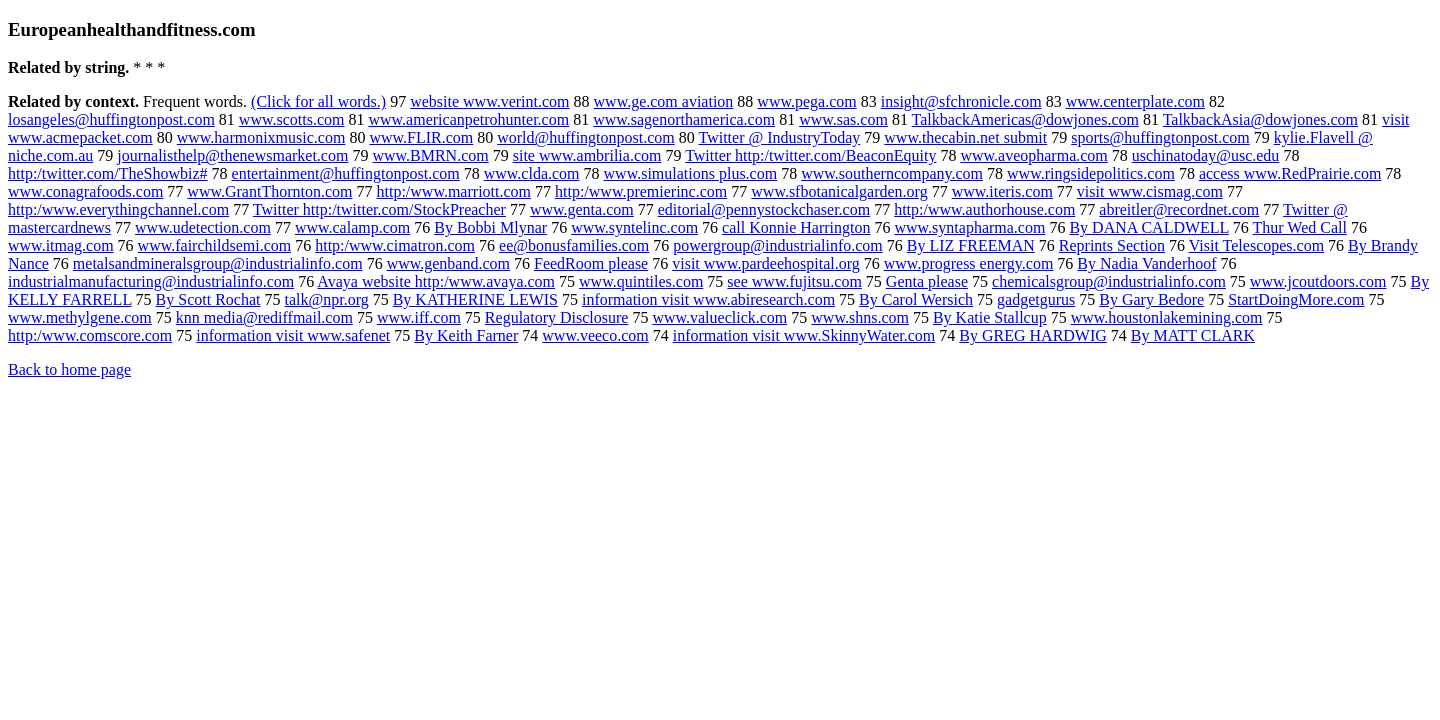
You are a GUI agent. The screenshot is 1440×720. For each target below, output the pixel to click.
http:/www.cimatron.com (395, 245)
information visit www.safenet (293, 335)
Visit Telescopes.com (1256, 245)
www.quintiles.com (641, 281)
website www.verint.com (489, 101)
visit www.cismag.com (1150, 191)
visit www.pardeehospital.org (766, 263)
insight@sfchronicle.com (961, 101)
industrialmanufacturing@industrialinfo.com (151, 281)
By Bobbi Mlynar (490, 227)
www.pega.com (806, 101)
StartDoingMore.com (1296, 299)
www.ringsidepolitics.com (1091, 173)
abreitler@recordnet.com (1179, 209)
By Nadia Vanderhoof (1146, 263)
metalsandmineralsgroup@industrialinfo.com (218, 263)
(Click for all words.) (318, 101)
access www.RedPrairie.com (1290, 173)
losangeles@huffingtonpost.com (111, 119)
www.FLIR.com (421, 137)
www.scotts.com (292, 119)
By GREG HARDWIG (1033, 335)
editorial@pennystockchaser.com (764, 209)
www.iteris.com (1002, 191)
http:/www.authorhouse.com (984, 209)
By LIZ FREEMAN (971, 245)
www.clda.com (532, 173)
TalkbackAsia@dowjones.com (1260, 119)
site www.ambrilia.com (587, 155)
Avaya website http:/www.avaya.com (436, 281)
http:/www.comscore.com (90, 335)
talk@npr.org (326, 299)
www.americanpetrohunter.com (468, 119)
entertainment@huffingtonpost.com (346, 173)
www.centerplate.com (1135, 101)
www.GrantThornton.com (269, 191)
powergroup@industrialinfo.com (778, 245)
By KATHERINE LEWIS (475, 299)
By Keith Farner (466, 335)
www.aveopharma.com (1033, 155)
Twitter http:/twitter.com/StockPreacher (379, 209)
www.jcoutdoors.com (1318, 281)
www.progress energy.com (969, 263)
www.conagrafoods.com (85, 191)
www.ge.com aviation (664, 101)
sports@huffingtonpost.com (1160, 137)
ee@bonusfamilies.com (574, 245)
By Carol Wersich (916, 299)
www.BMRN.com (430, 155)
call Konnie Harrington (796, 227)
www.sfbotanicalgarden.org (839, 191)
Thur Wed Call (1300, 227)
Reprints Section (1112, 245)
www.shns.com (860, 317)
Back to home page (69, 369)
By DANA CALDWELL (1148, 227)
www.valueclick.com (719, 317)
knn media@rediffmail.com (264, 317)
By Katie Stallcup (990, 317)
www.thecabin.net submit (965, 137)
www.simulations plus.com (691, 173)
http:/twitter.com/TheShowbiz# (108, 173)
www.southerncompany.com (892, 173)
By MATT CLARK (1193, 335)
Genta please (927, 281)
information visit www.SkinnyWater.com (804, 335)
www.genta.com (582, 209)
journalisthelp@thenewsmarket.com (232, 155)
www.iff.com (419, 317)
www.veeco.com (595, 335)
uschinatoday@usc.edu (1206, 155)
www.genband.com (448, 263)
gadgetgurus (1036, 299)
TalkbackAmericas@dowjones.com (1025, 119)
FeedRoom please (591, 263)
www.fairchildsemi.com (215, 245)
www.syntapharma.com (969, 227)
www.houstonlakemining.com (1167, 317)
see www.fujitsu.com (794, 281)
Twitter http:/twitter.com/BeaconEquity (810, 155)
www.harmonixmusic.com (261, 137)
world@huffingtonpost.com (586, 137)
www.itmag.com (61, 245)
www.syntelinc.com (634, 227)
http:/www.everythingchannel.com (118, 209)
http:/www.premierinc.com (641, 191)
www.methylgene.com (80, 317)
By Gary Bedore (1151, 299)
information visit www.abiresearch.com (708, 299)
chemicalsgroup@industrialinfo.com (1109, 281)
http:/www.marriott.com (454, 191)
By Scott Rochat (208, 299)
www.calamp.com (352, 227)
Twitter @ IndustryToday (780, 137)
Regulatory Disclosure (557, 317)
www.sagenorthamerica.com (684, 119)
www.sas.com (843, 119)
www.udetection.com (203, 227)
